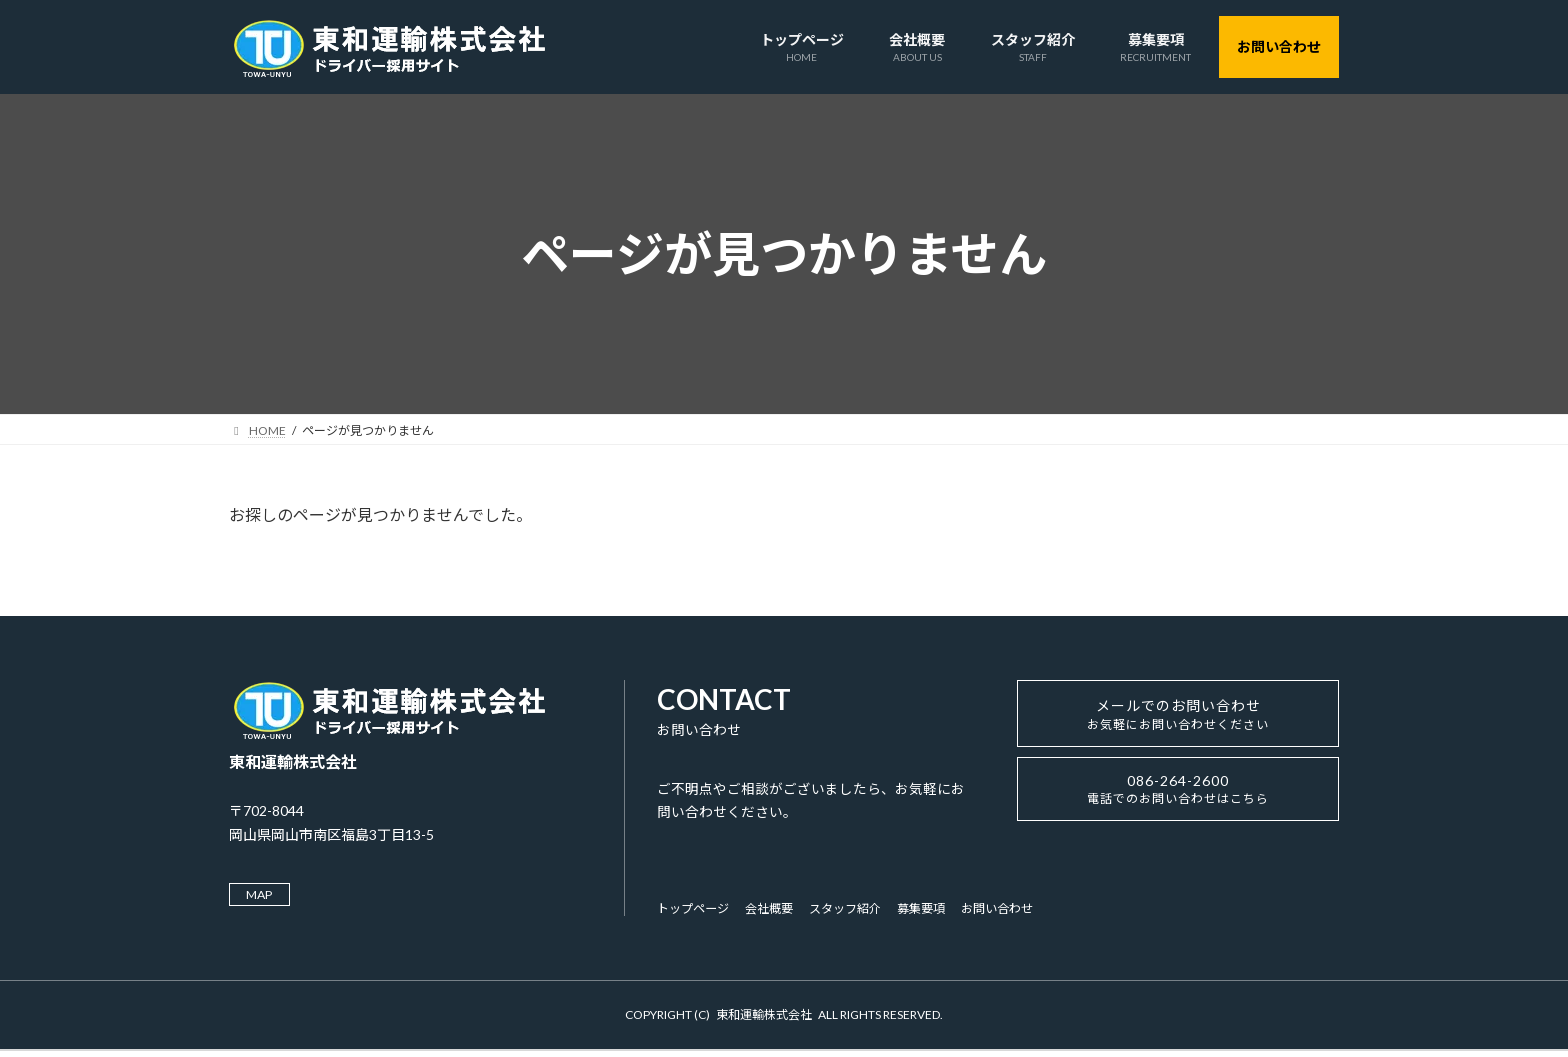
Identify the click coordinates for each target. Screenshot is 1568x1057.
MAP (264, 895)
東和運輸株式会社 (764, 1019)
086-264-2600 (1178, 803)
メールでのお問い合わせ (1178, 720)
